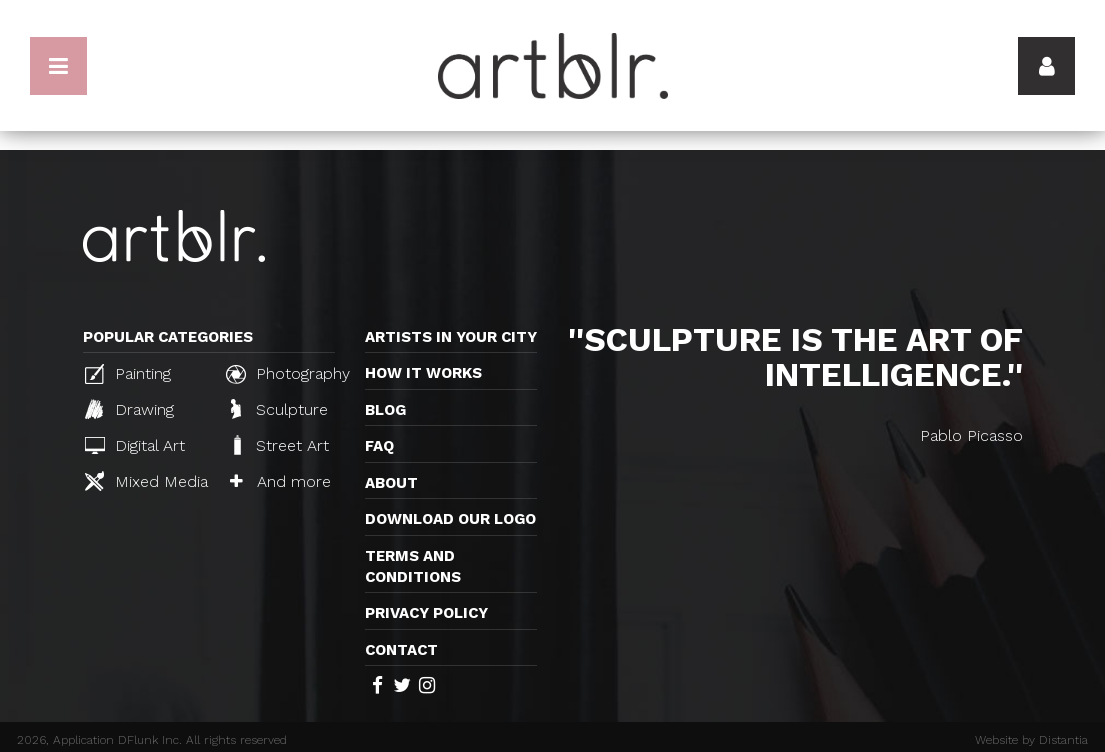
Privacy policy (426, 613)
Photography (288, 374)
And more (280, 481)
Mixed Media (146, 481)
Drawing (129, 409)
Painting (128, 374)
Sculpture (279, 409)
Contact (401, 650)
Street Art (279, 445)
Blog (385, 410)
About (391, 483)
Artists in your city (451, 337)
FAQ (379, 446)
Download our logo (450, 519)
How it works (423, 373)
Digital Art (135, 445)
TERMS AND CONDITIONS (413, 566)
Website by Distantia (1031, 740)
